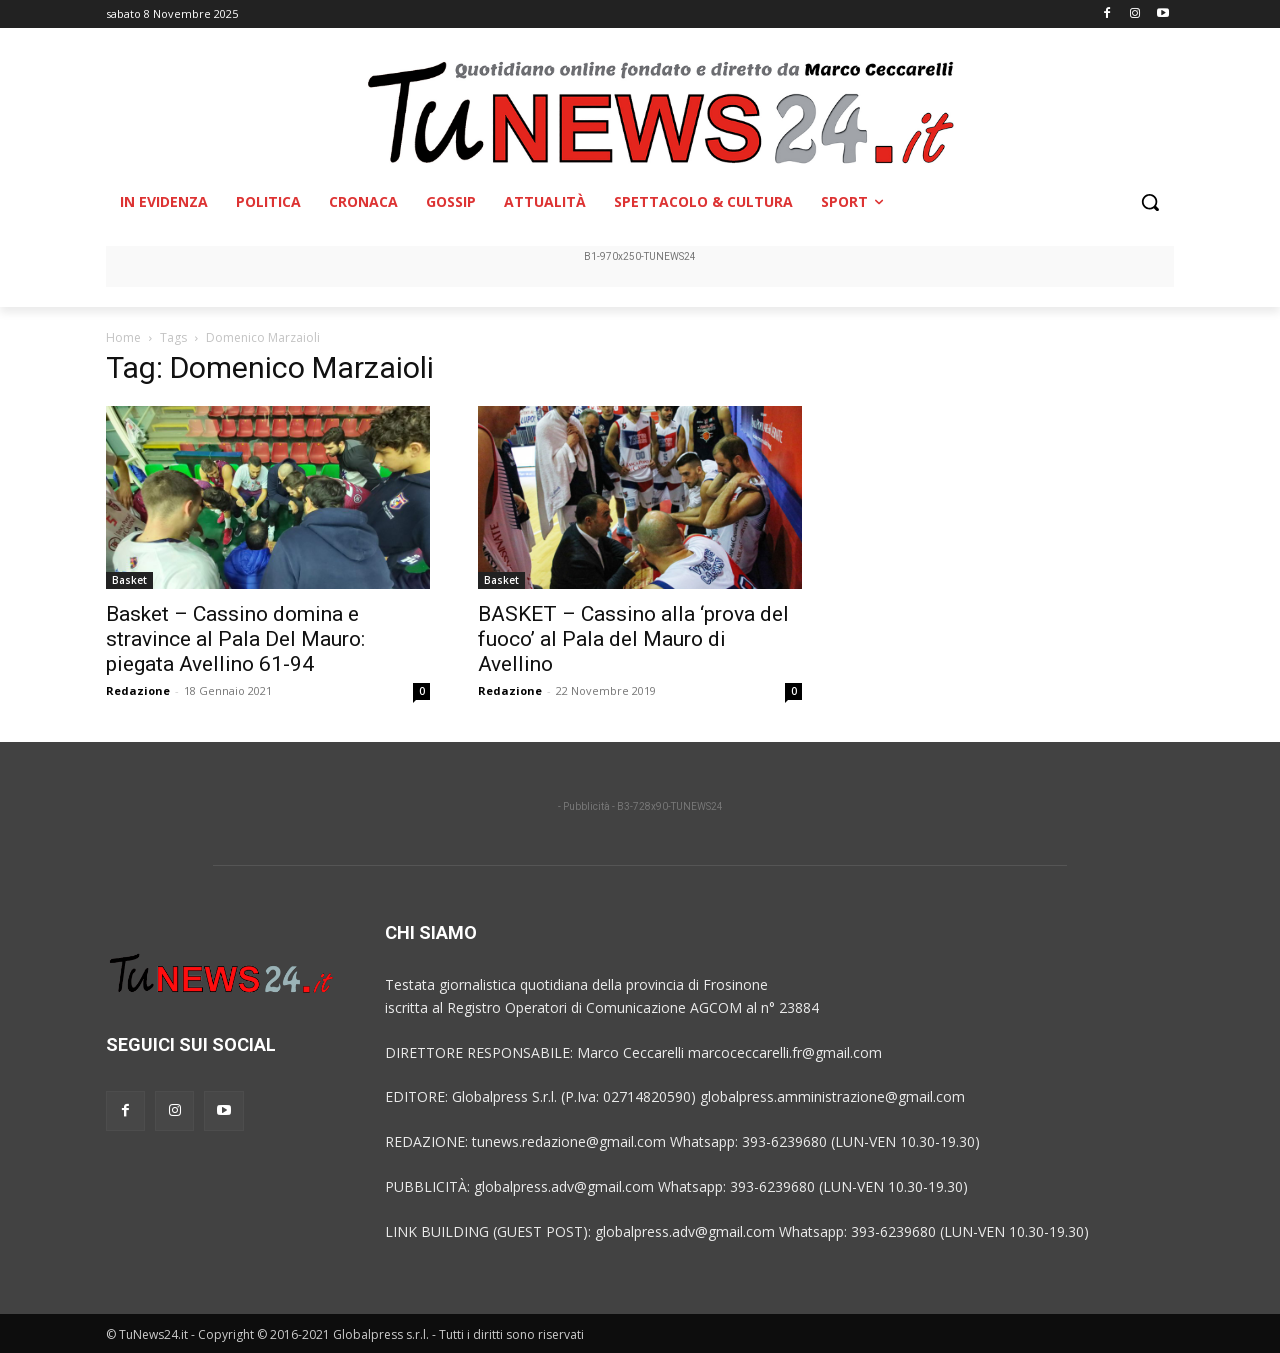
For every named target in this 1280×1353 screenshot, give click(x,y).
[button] (1150, 202)
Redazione (138, 690)
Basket (129, 580)
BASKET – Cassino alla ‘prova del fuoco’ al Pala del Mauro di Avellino (633, 639)
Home (123, 337)
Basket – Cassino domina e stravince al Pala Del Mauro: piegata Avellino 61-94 (235, 639)
